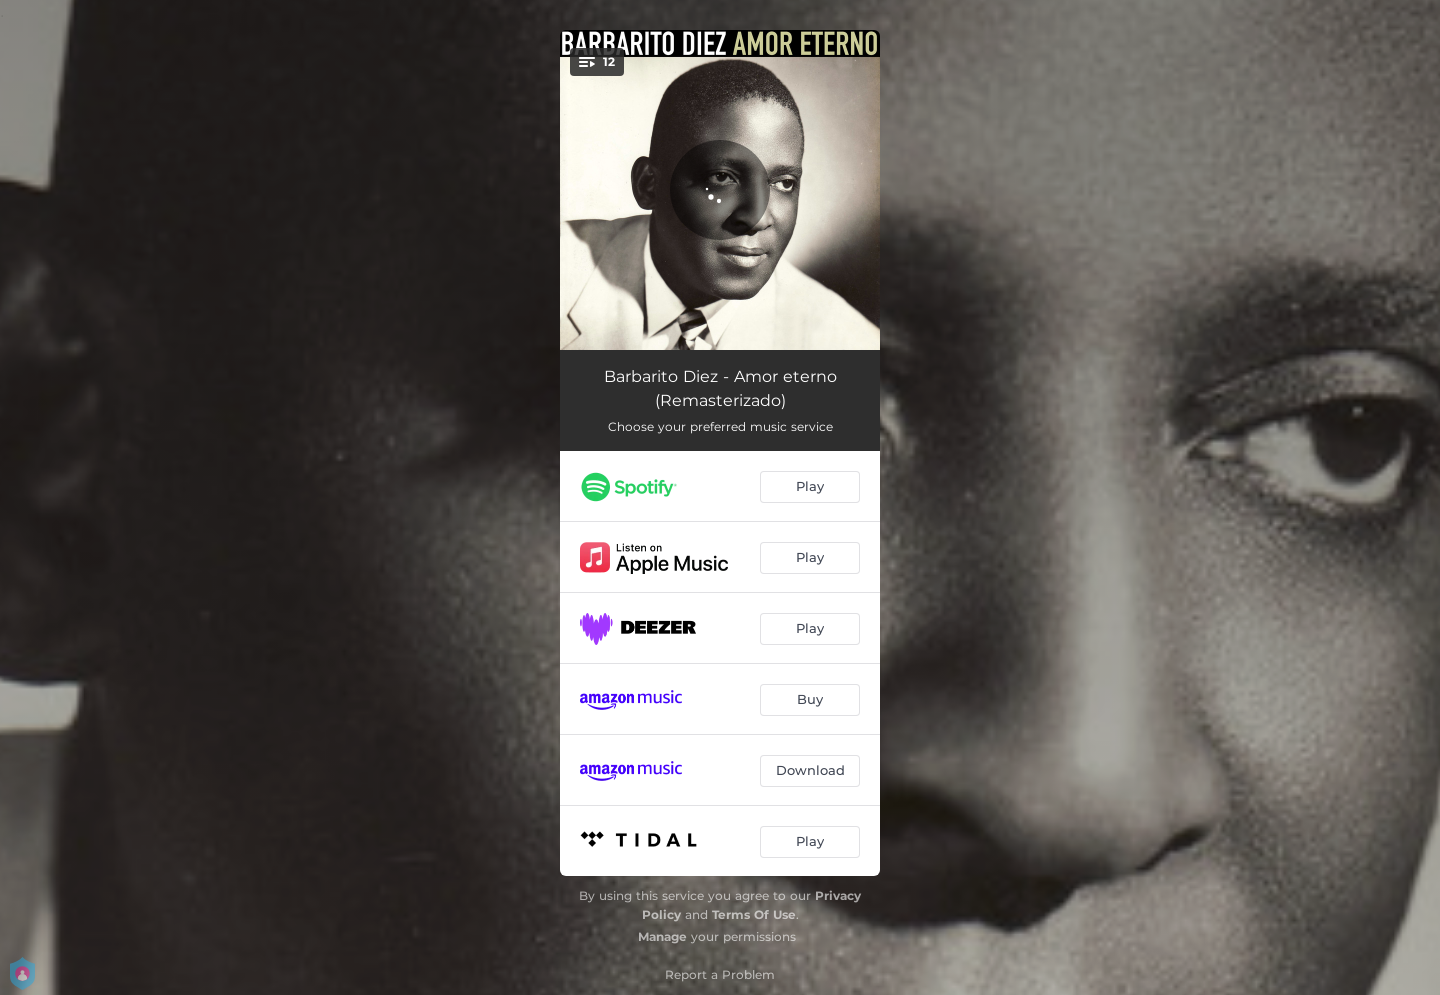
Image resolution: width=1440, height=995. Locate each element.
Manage (662, 936)
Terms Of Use (754, 914)
